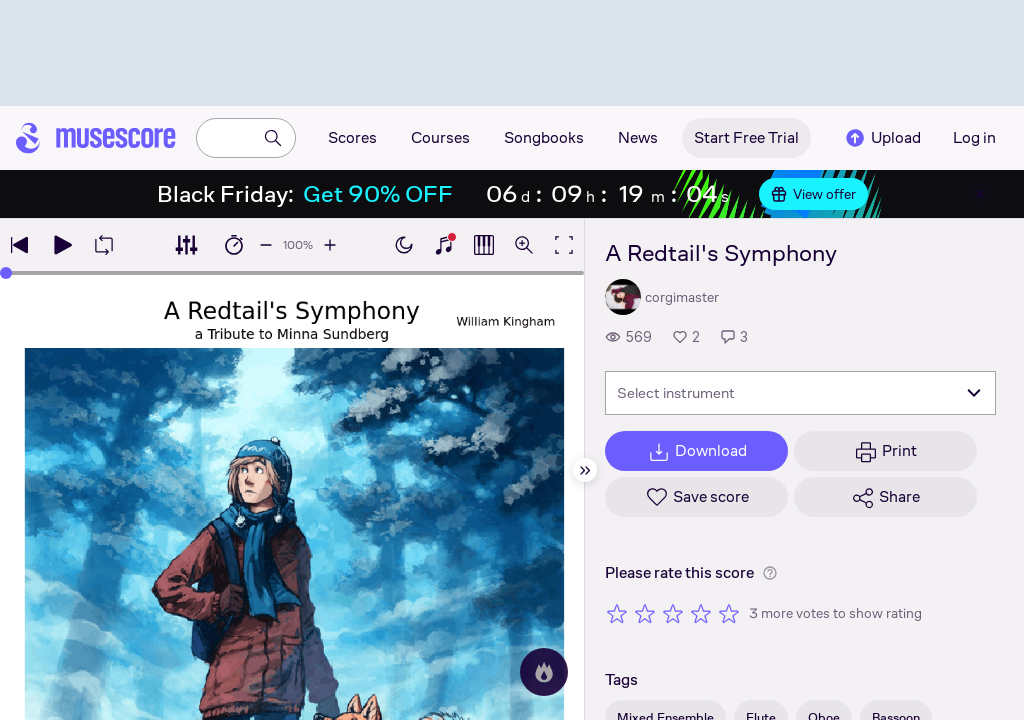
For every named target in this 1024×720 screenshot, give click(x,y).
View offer (813, 194)
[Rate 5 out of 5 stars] (729, 613)
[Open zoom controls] (524, 245)
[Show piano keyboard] (444, 245)
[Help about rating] (770, 573)
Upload (882, 138)
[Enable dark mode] (404, 245)
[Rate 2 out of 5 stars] (645, 613)
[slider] (6, 273)
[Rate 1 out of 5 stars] (617, 613)
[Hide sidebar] (585, 470)
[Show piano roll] (484, 245)
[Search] (273, 138)
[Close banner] (980, 194)
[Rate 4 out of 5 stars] (701, 613)
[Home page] (96, 138)
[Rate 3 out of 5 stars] (673, 613)
